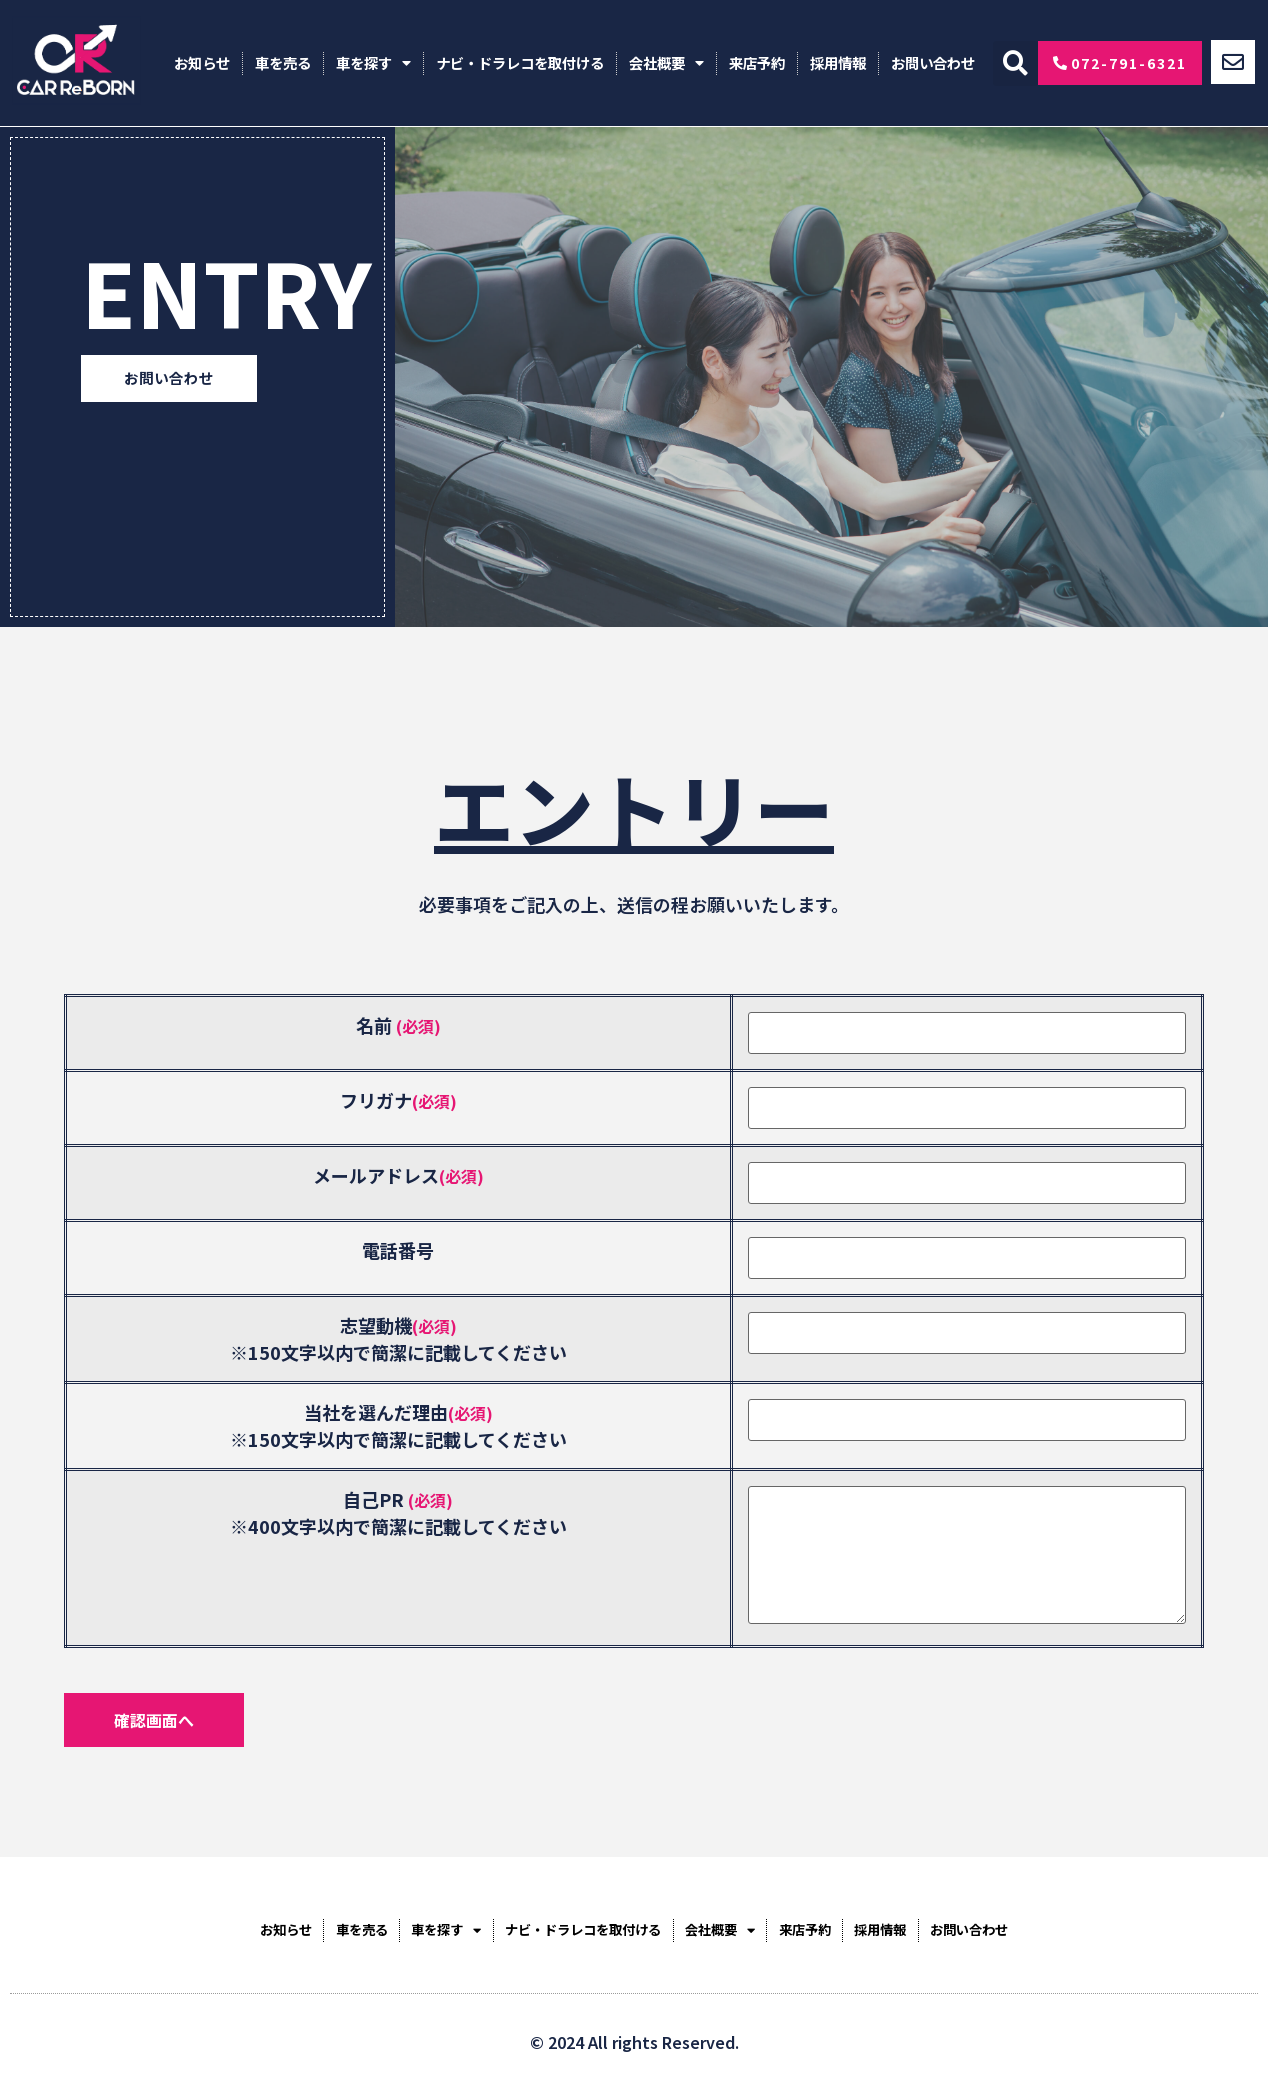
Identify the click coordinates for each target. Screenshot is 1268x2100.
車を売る (283, 62)
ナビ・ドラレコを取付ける (520, 62)
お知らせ (202, 62)
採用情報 (838, 62)
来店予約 (757, 62)
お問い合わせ (933, 62)
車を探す (373, 63)
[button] (1015, 63)
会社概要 (666, 63)
